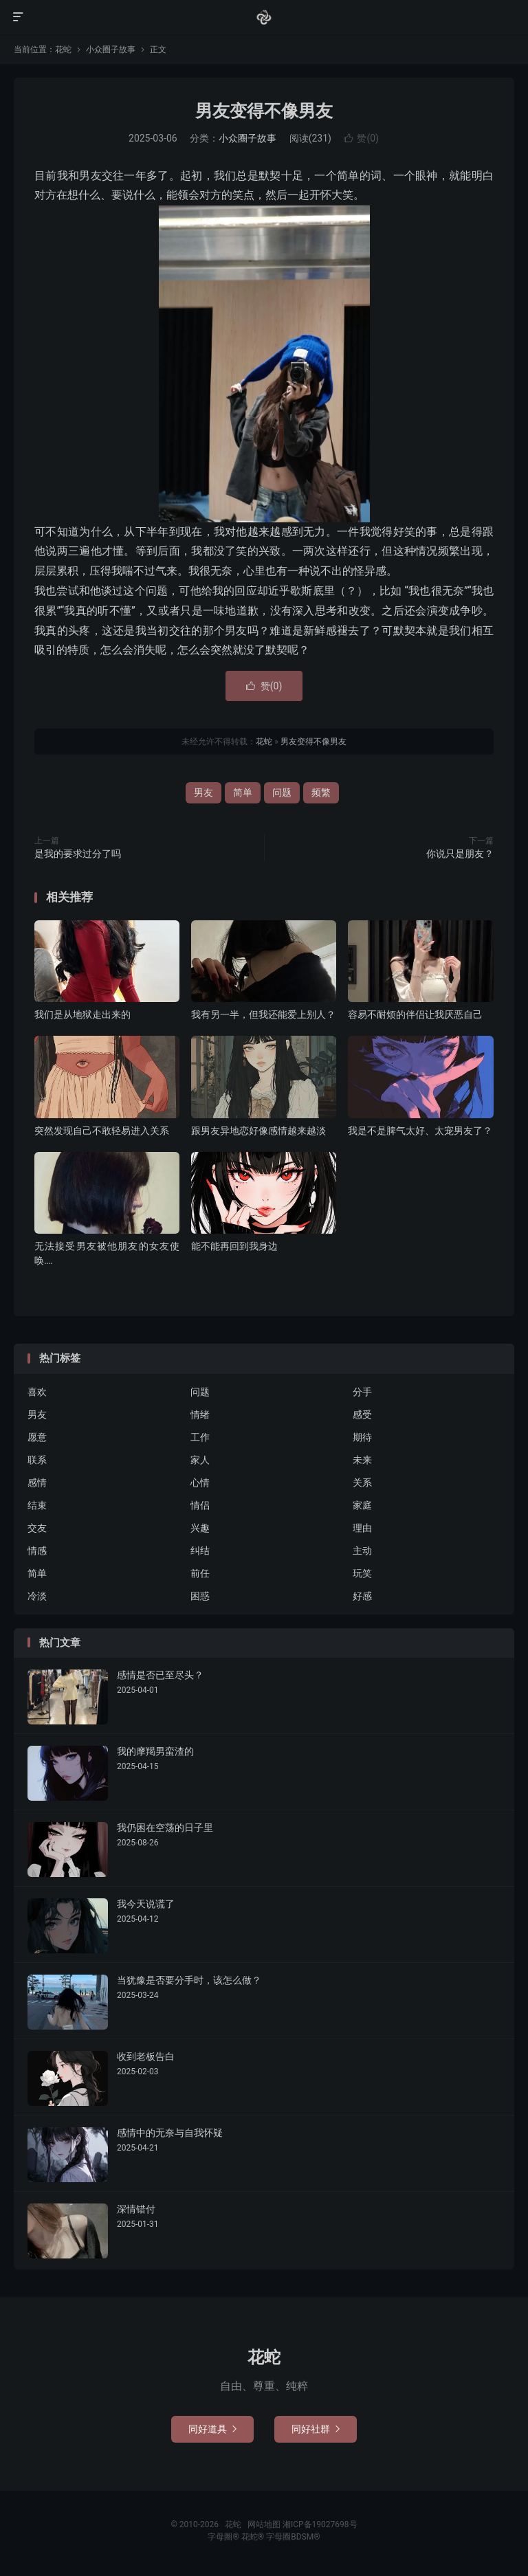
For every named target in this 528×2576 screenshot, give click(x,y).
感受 (362, 1414)
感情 (37, 1482)
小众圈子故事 (110, 49)
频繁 (321, 792)
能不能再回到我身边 (234, 1246)
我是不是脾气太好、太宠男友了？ (420, 1130)
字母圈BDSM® (293, 2537)
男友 (203, 792)
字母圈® (224, 2537)
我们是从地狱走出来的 (82, 1014)
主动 (362, 1550)
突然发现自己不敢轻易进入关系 (101, 1130)
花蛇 (264, 17)
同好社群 (316, 2428)
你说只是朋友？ (460, 853)
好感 (362, 1595)
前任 (200, 1573)
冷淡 (37, 1595)
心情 (200, 1482)
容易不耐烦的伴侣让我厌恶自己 (415, 1014)
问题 (282, 792)
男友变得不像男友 (264, 111)
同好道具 (212, 2428)
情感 (37, 1550)
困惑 (200, 1595)
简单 (242, 792)
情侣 (200, 1505)
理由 (362, 1527)
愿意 (37, 1437)
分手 (362, 1391)
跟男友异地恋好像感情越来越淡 (258, 1130)
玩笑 (362, 1573)
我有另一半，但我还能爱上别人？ (263, 1014)
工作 (200, 1437)
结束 (37, 1505)
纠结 (200, 1550)
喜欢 (37, 1391)
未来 (362, 1459)
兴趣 (200, 1527)
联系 (37, 1459)
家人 (200, 1459)
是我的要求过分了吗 (77, 853)
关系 (362, 1482)
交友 (37, 1527)
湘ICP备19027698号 (320, 2524)
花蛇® (253, 2537)
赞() (361, 138)
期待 (362, 1437)
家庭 (362, 1505)
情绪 (200, 1414)
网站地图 (264, 2524)
